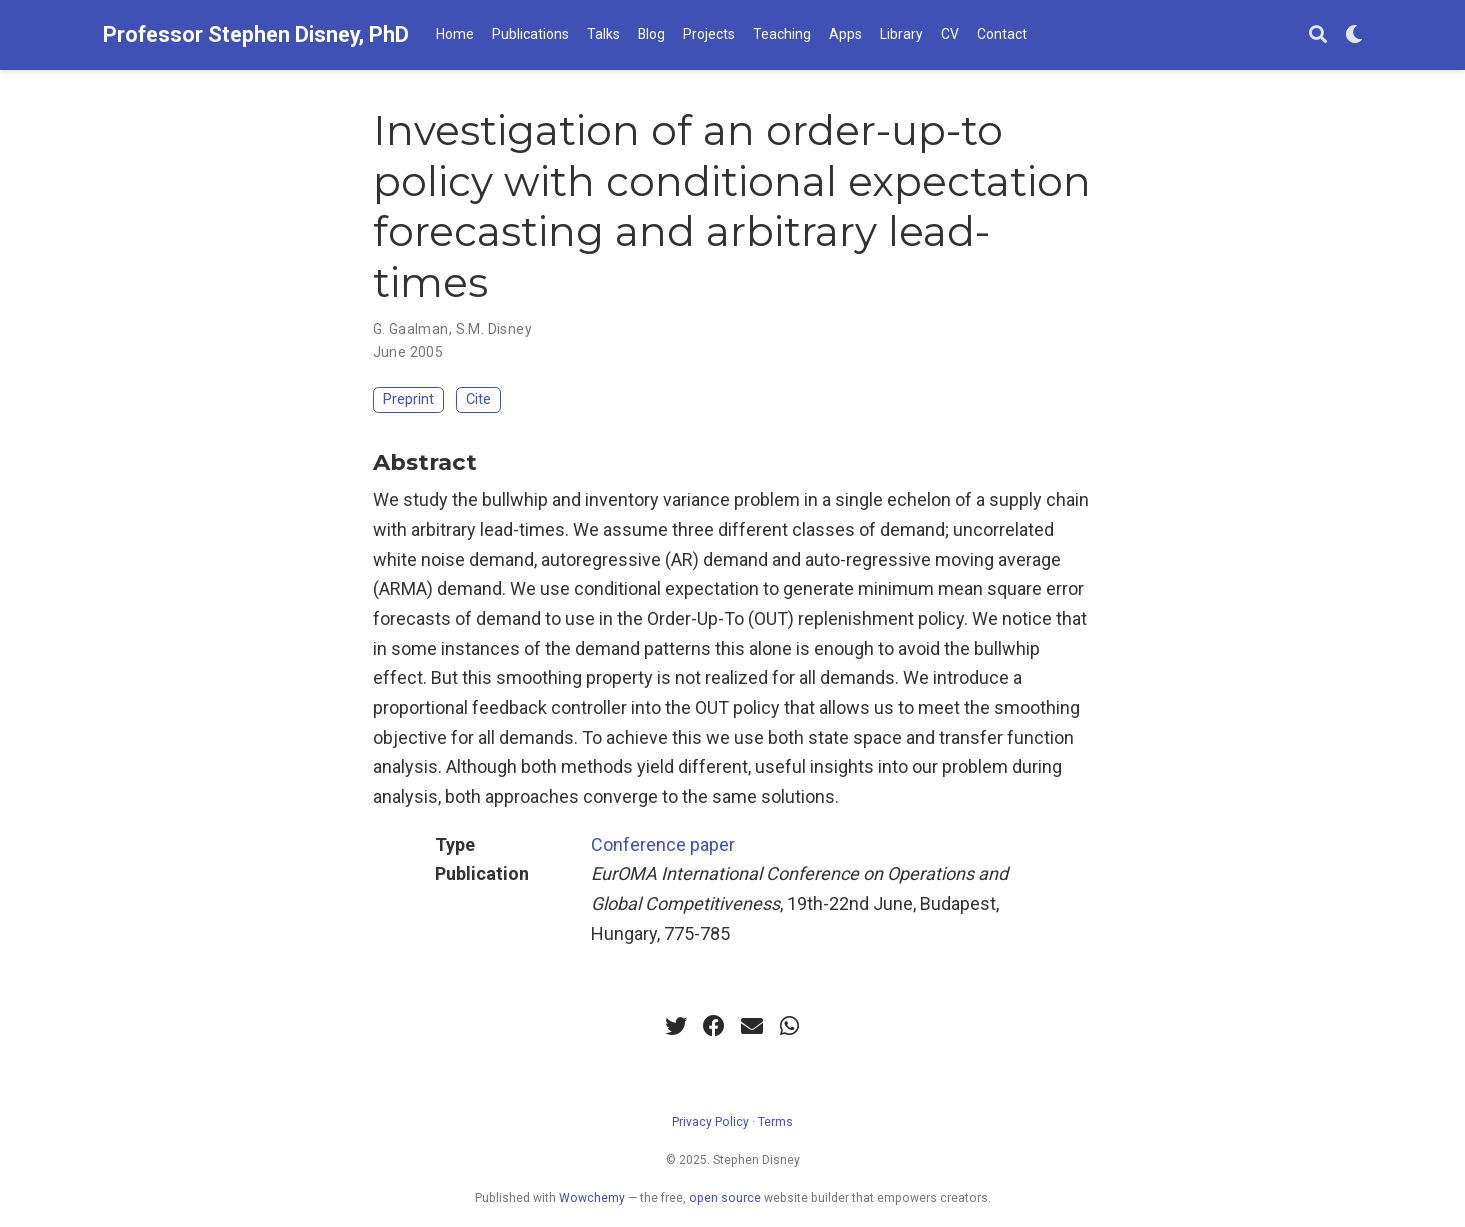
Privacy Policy (710, 1122)
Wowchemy (592, 1198)
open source (725, 1198)
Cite (478, 399)
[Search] (1318, 35)
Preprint (408, 399)
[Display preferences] (1354, 35)
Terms (775, 1122)
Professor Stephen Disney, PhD (256, 34)
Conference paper (663, 844)
